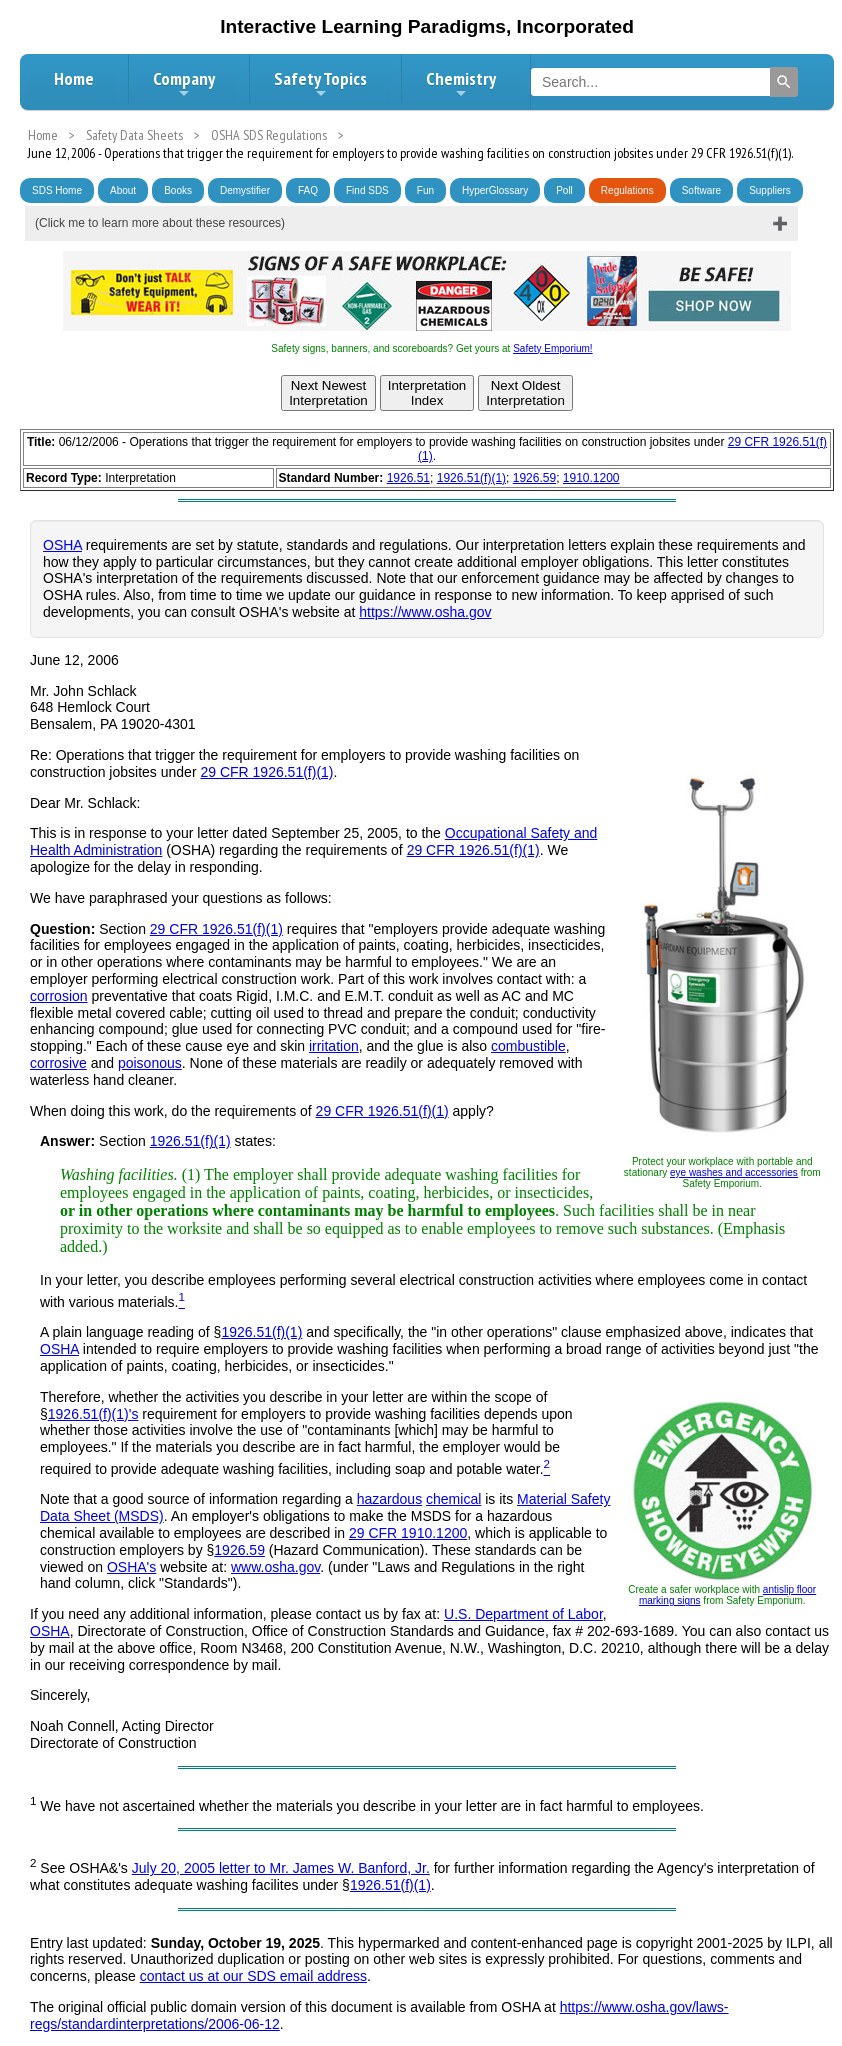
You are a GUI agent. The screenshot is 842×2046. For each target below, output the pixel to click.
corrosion (59, 996)
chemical (453, 1499)
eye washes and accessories (734, 1172)
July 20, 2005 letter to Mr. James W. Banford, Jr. (281, 1868)
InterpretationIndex (427, 393)
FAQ (308, 190)
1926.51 (408, 478)
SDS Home (57, 190)
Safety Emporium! (552, 348)
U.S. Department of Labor (523, 1614)
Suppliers (770, 190)
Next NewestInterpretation (328, 393)
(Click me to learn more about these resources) (160, 223)
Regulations (627, 190)
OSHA (62, 545)
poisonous (150, 1063)
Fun (425, 190)
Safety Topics (320, 84)
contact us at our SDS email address (253, 1976)
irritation (334, 1046)
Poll (564, 190)
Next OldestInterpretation (525, 393)
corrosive (58, 1063)
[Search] (784, 82)
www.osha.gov (275, 1567)
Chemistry (461, 84)
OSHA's (131, 1567)
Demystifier (245, 190)
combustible (528, 1046)
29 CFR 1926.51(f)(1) (266, 772)
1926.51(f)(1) (471, 478)
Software (701, 190)
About (123, 190)
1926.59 (534, 478)
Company (184, 84)
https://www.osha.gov (425, 612)
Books (178, 190)
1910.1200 (591, 478)
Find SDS (367, 190)
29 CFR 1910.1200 (408, 1533)
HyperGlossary (495, 190)
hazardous (389, 1499)
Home (74, 78)
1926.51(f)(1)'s (93, 1414)
